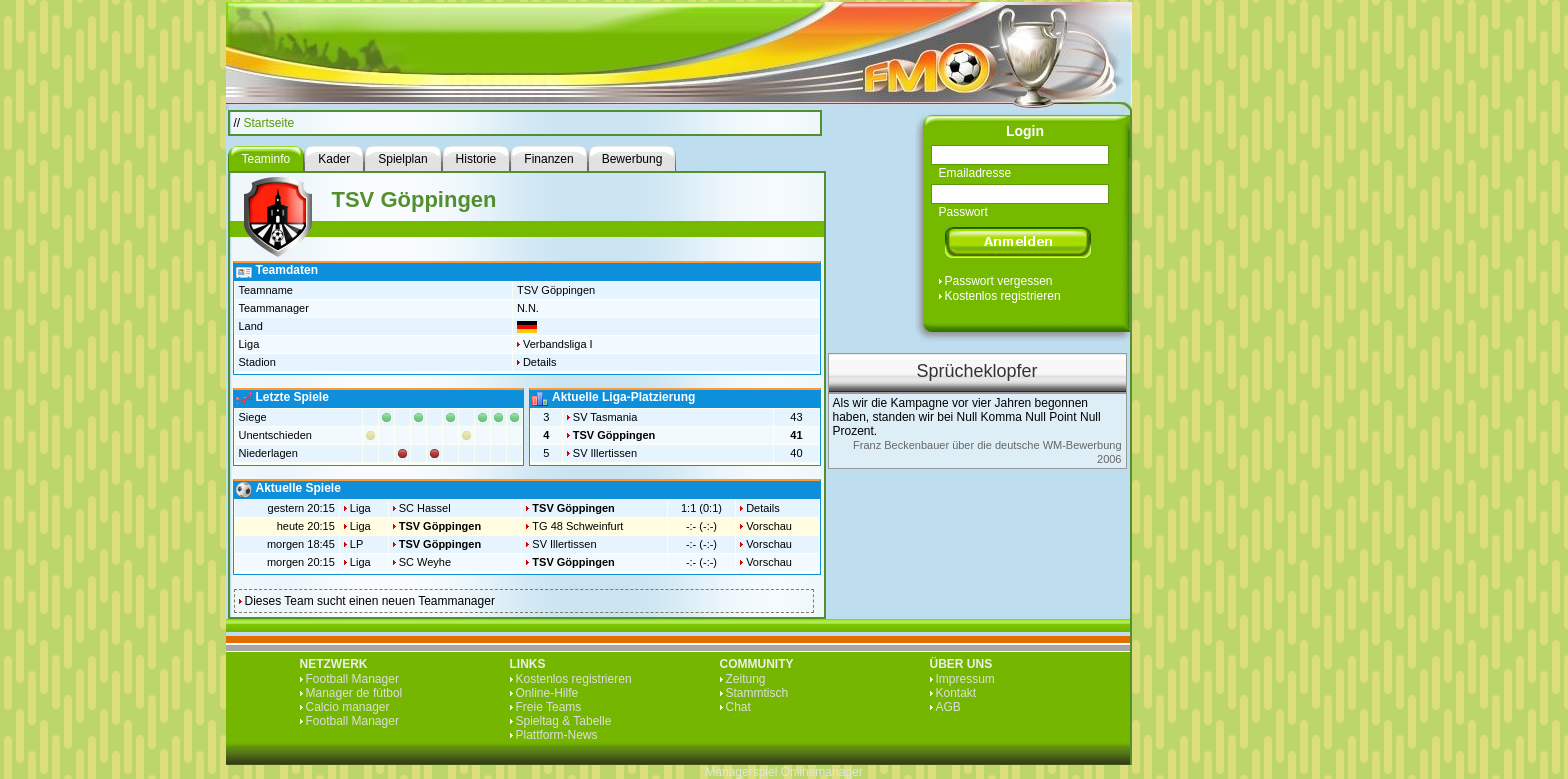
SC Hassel (425, 508)
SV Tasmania (605, 417)
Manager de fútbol (354, 693)
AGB (948, 707)
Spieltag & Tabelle (564, 721)
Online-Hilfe (547, 693)
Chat (738, 707)
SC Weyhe (425, 562)
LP (356, 544)
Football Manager (352, 679)
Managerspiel (741, 772)
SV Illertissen (605, 453)
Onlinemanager (822, 772)
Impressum (965, 679)
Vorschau (769, 526)
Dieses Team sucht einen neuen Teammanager (370, 601)
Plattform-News (557, 735)
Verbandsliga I (558, 344)
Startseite (269, 123)
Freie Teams (549, 707)
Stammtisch (757, 693)
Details (540, 362)
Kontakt (956, 693)
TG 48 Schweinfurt (577, 526)
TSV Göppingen (614, 435)
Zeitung (746, 679)
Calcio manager (348, 707)
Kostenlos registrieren (1003, 296)
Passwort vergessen (999, 281)
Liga (360, 508)
